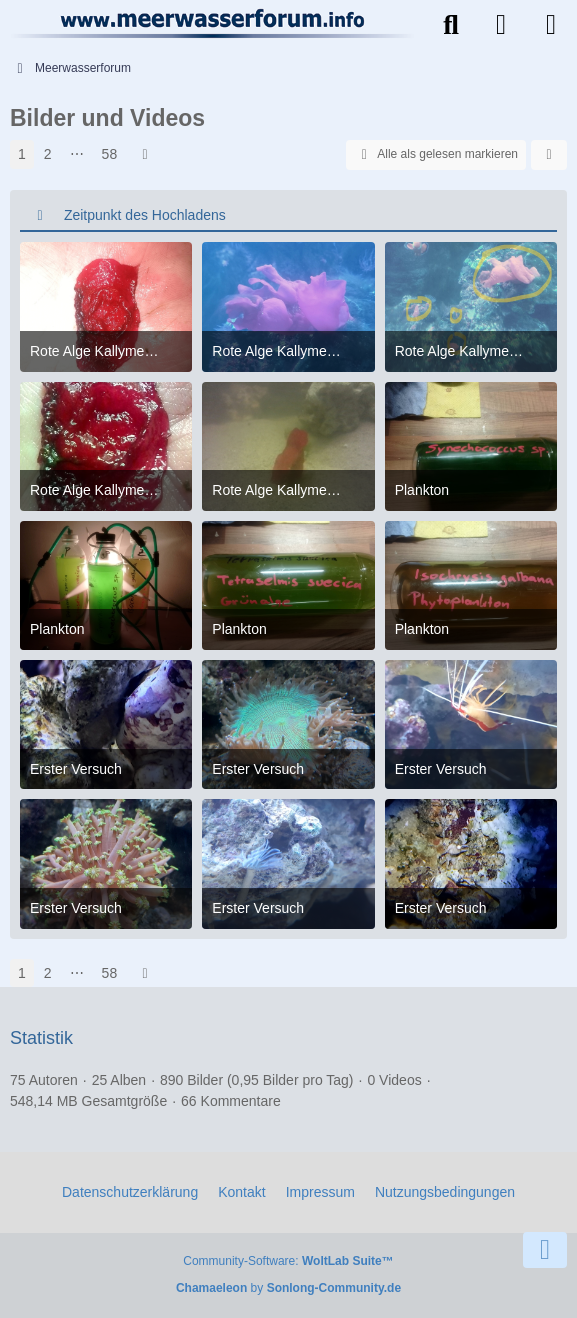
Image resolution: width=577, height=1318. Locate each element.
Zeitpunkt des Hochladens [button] (145, 215)
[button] (549, 155)
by (288, 1288)
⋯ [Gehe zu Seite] (77, 154)
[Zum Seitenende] (545, 1250)
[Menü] (551, 25)
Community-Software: (288, 1261)
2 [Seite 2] (48, 154)
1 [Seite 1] (22, 154)
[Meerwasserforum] (213, 23)
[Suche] (451, 25)
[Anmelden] (501, 25)
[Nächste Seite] (145, 154)
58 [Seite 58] (110, 154)
